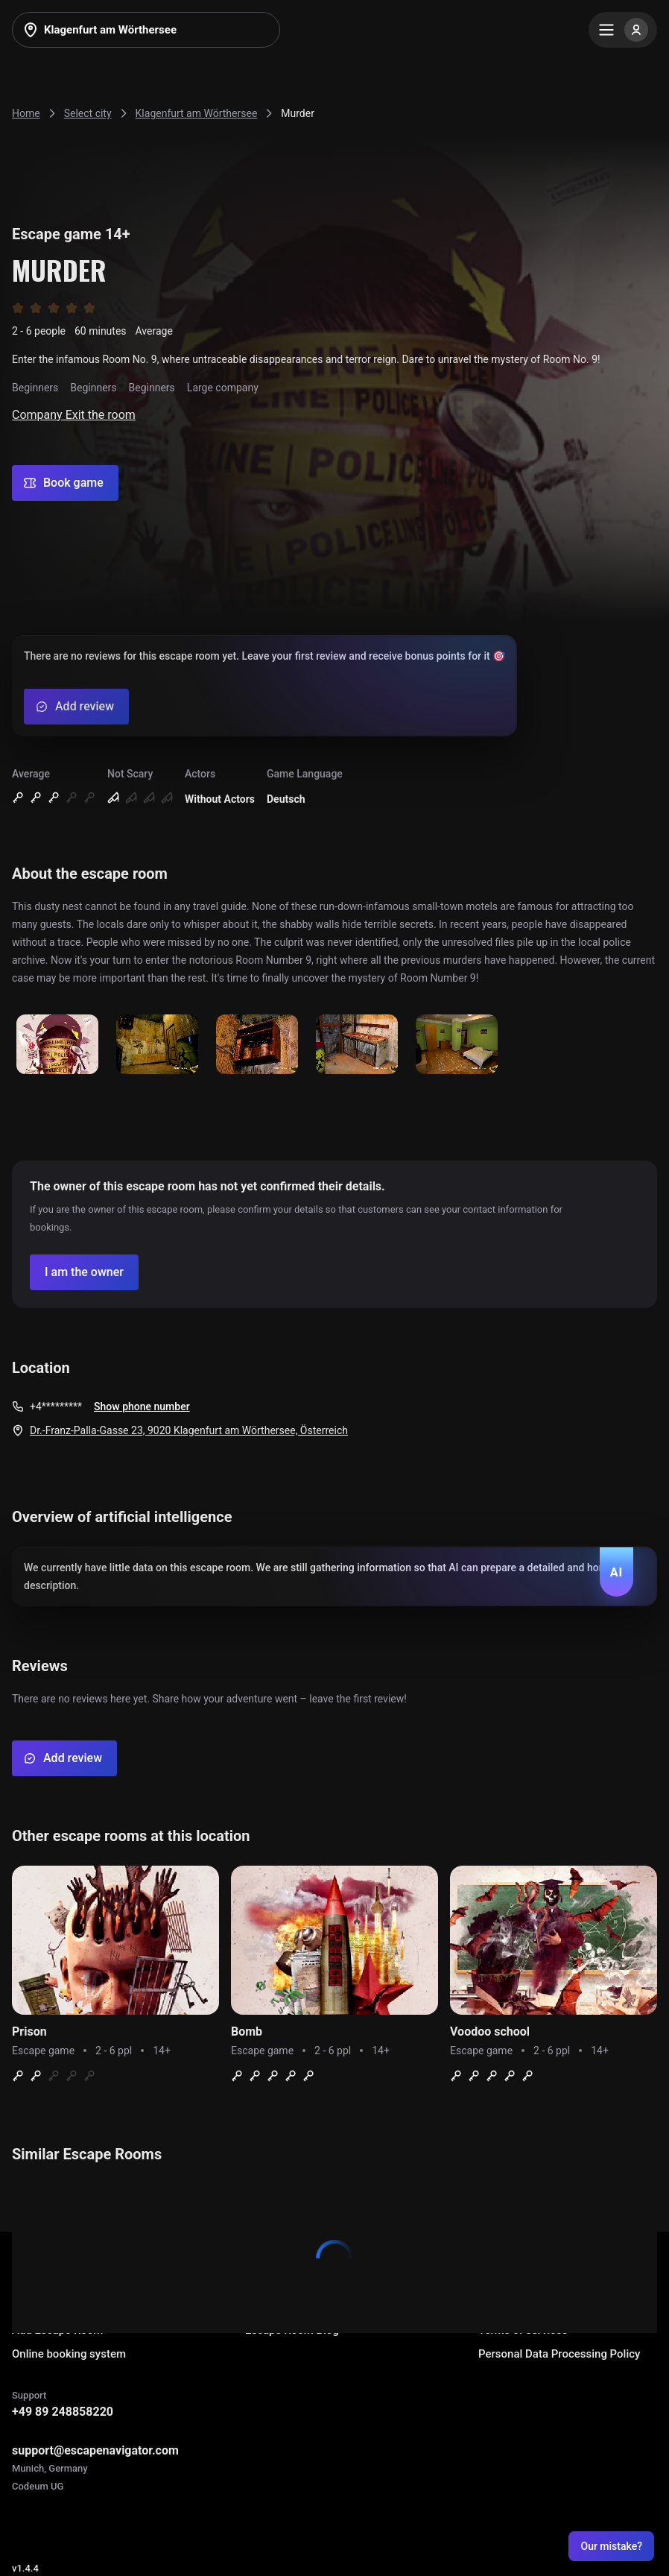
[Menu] (623, 30)
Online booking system (69, 2354)
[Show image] (57, 1045)
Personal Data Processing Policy (559, 2354)
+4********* (56, 1406)
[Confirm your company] (84, 1272)
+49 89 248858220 (62, 2412)
